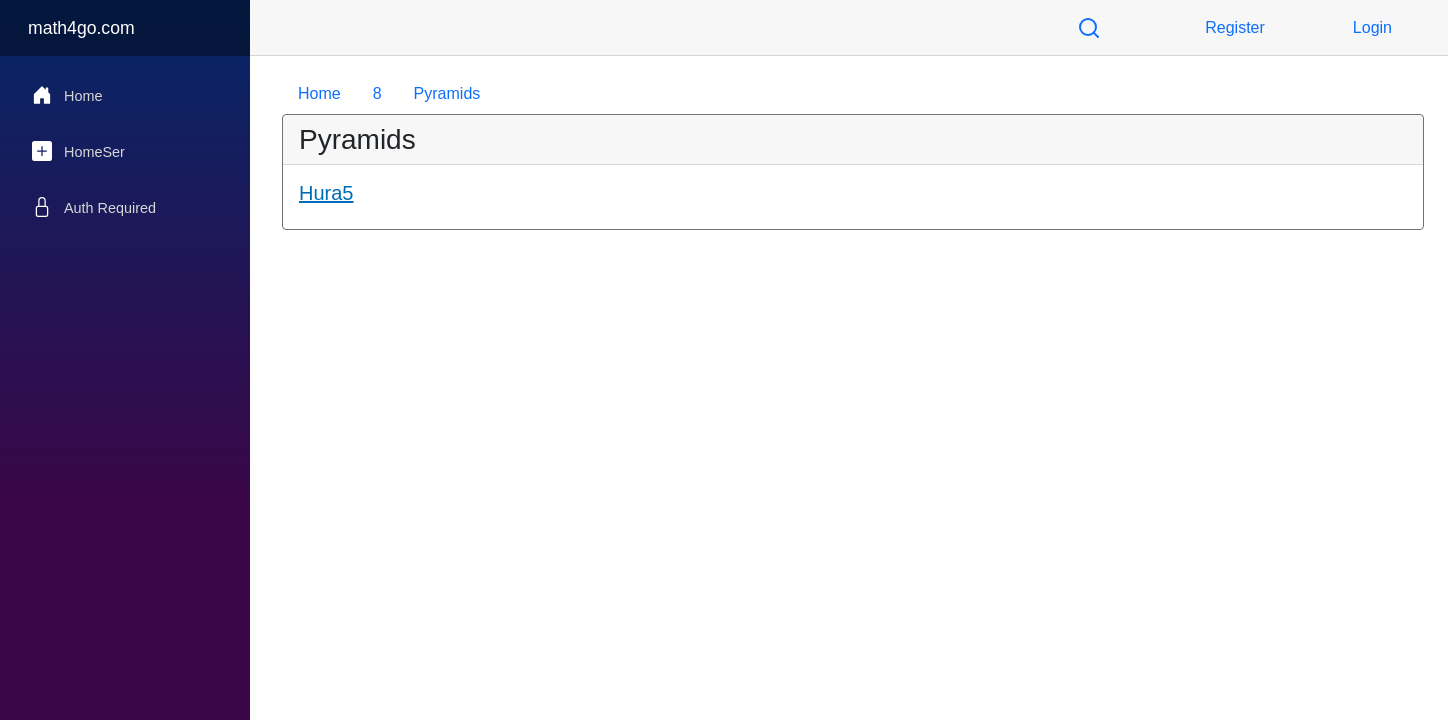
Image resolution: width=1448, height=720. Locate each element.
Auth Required (94, 207)
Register (1235, 27)
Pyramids (447, 93)
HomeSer (78, 151)
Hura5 (326, 193)
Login (1372, 27)
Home (67, 95)
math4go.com (81, 28)
